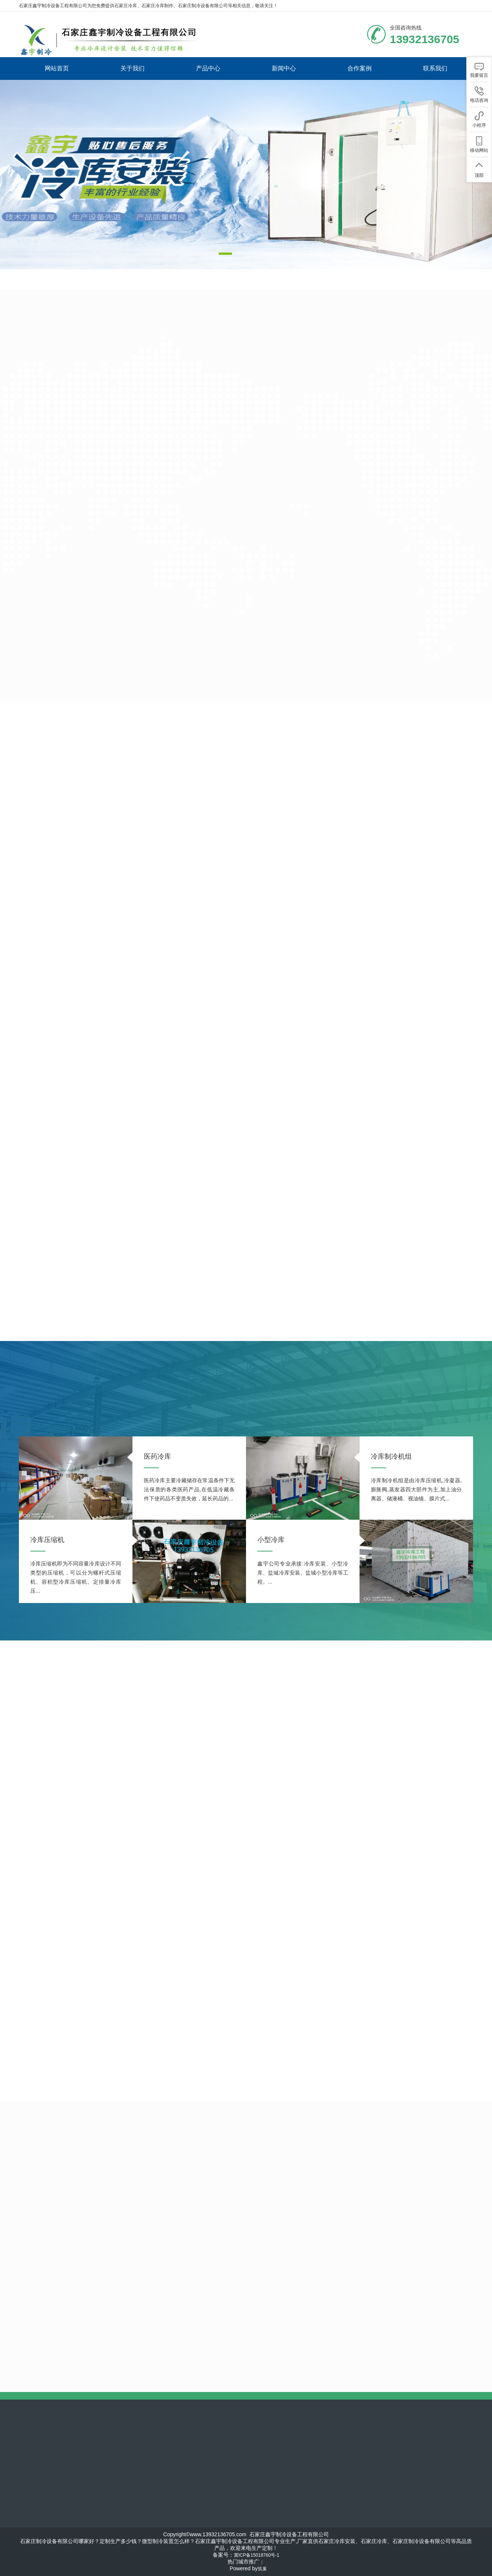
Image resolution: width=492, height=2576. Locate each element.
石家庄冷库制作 (157, 5)
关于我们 (132, 68)
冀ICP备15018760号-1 (256, 2555)
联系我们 (435, 68)
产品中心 (208, 68)
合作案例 (359, 68)
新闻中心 (284, 68)
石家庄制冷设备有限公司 (203, 5)
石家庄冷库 (125, 5)
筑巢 (262, 2568)
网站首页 (57, 68)
